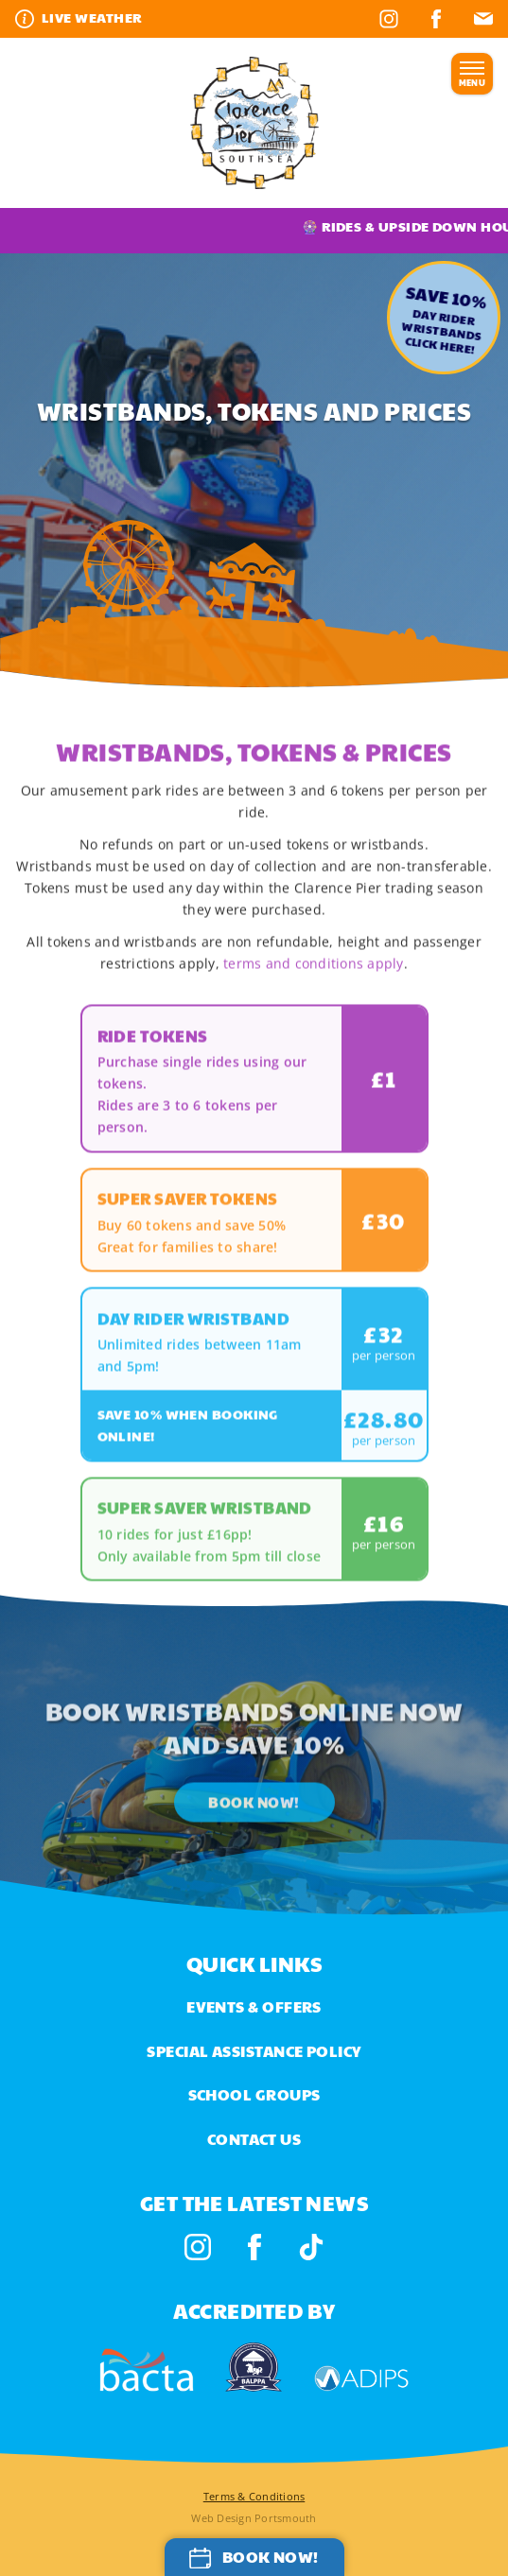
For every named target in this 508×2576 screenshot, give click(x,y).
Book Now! (253, 1830)
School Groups (254, 2094)
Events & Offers (254, 2006)
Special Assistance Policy (253, 2051)
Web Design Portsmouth (253, 2518)
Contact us (254, 2139)
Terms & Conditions (254, 2496)
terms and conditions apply (313, 991)
